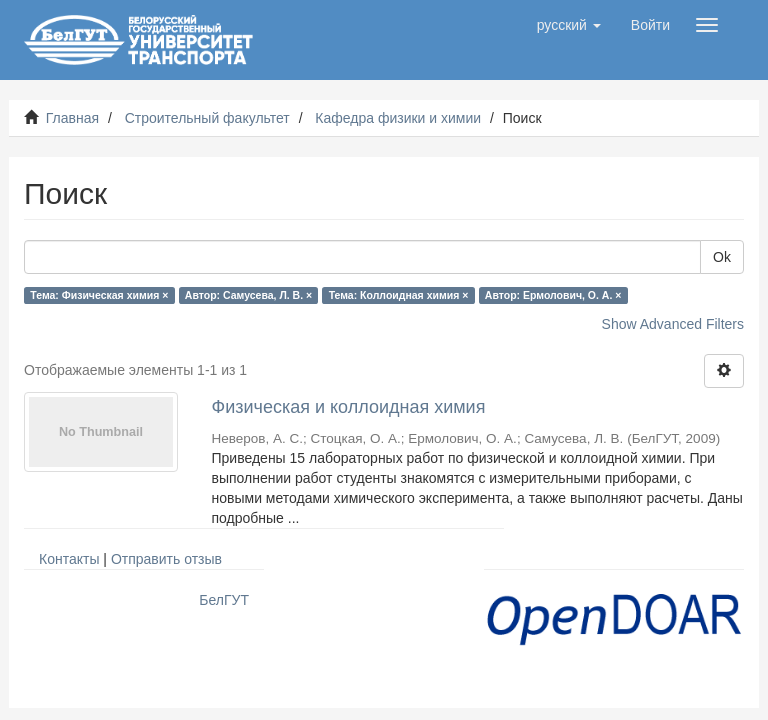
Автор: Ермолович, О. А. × (553, 295)
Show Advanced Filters (673, 324)
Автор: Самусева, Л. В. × (248, 295)
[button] (569, 25)
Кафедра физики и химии (398, 118)
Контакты (69, 559)
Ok (722, 257)
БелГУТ (224, 600)
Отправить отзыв (166, 559)
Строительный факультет (207, 118)
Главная (72, 118)
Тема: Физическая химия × (99, 295)
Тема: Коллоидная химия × (399, 295)
